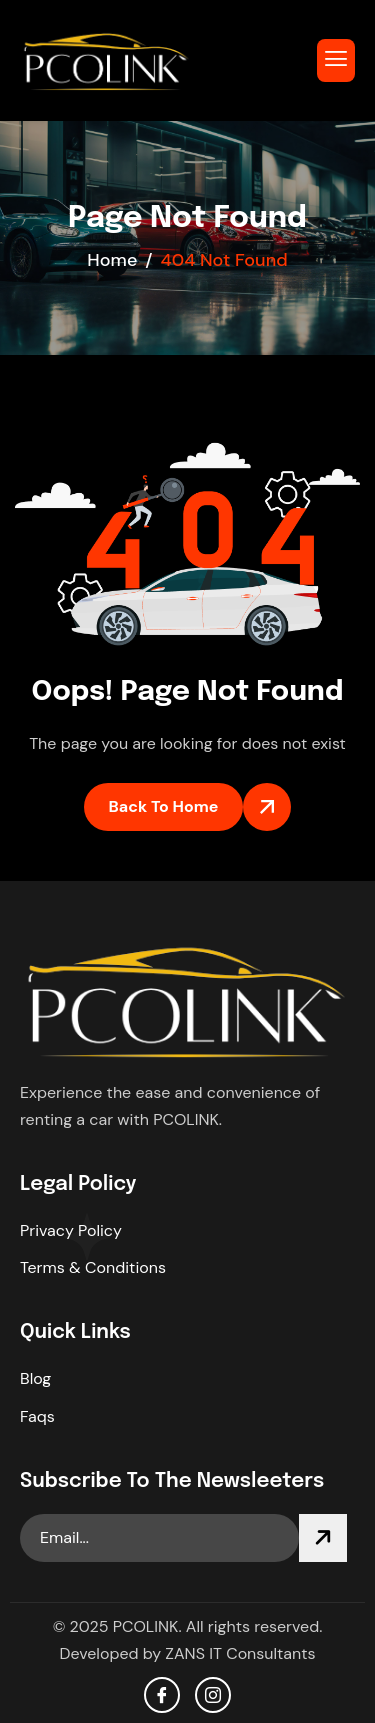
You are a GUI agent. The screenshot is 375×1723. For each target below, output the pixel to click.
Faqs (37, 1416)
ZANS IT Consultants (240, 1653)
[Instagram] (213, 1695)
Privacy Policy (71, 1230)
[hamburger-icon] (336, 60)
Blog (35, 1378)
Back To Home (164, 806)
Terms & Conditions (93, 1267)
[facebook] (162, 1695)
